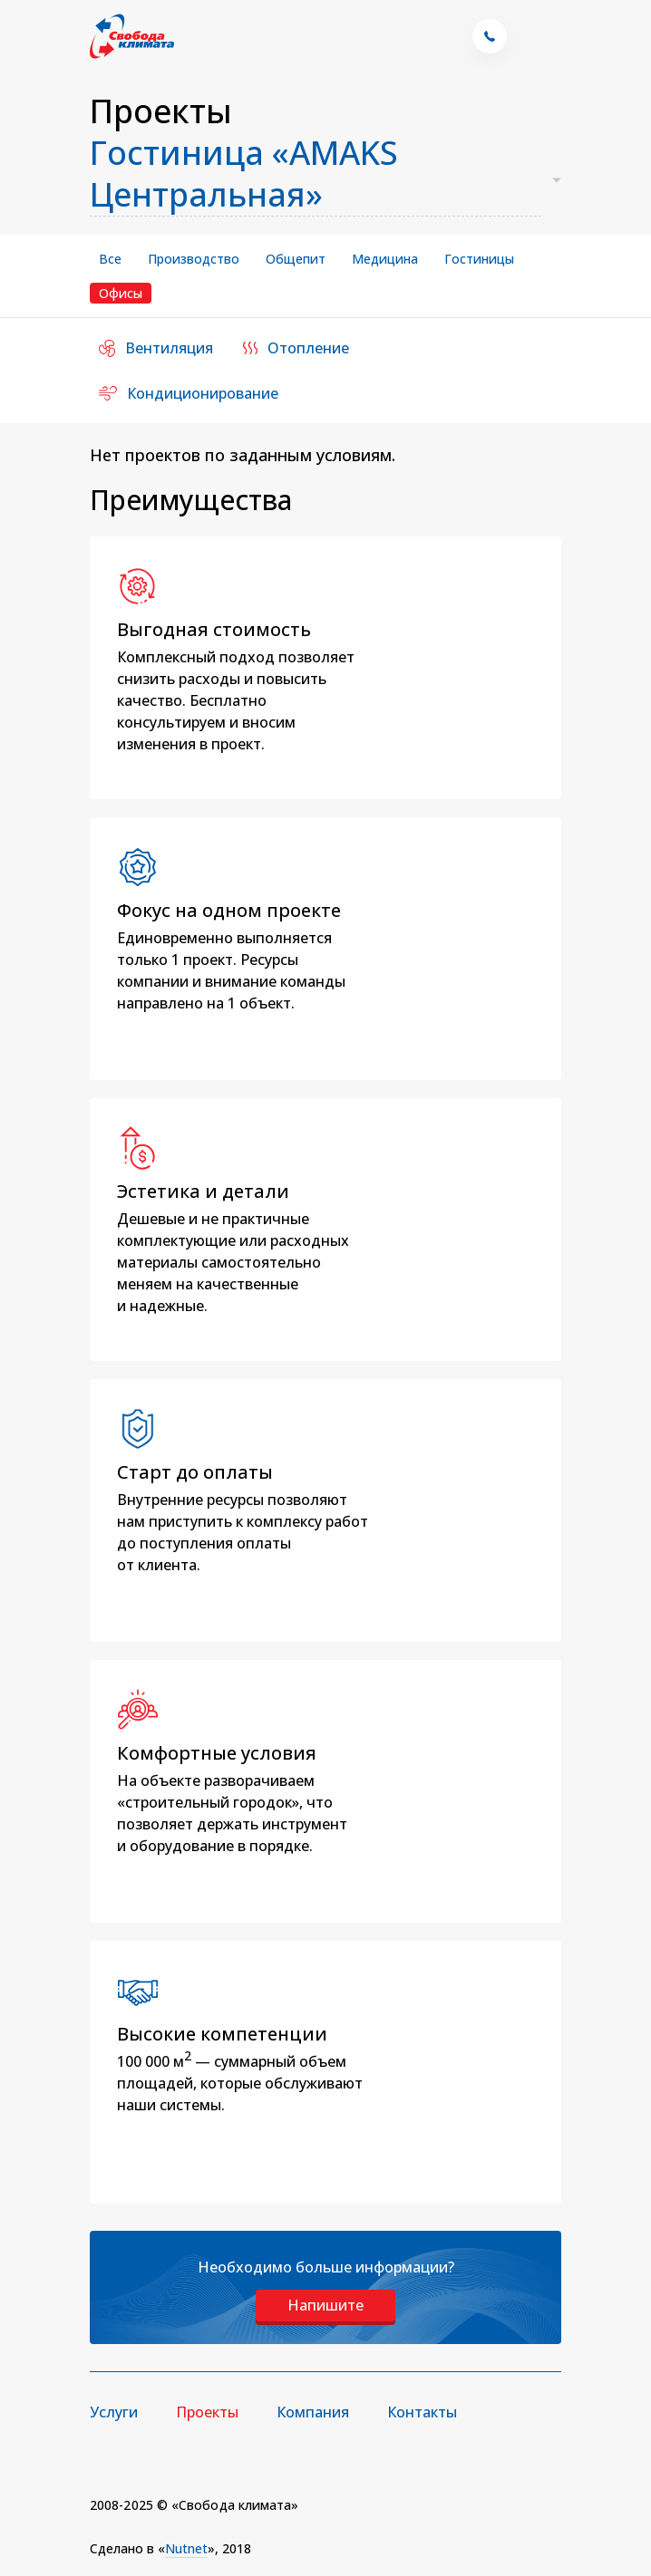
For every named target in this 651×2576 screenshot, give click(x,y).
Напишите (325, 2305)
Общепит (296, 258)
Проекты (207, 2412)
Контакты (422, 2412)
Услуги (114, 2412)
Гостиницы (479, 258)
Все (110, 258)
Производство (193, 258)
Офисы (120, 293)
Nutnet (186, 2548)
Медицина (385, 258)
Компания (313, 2412)
